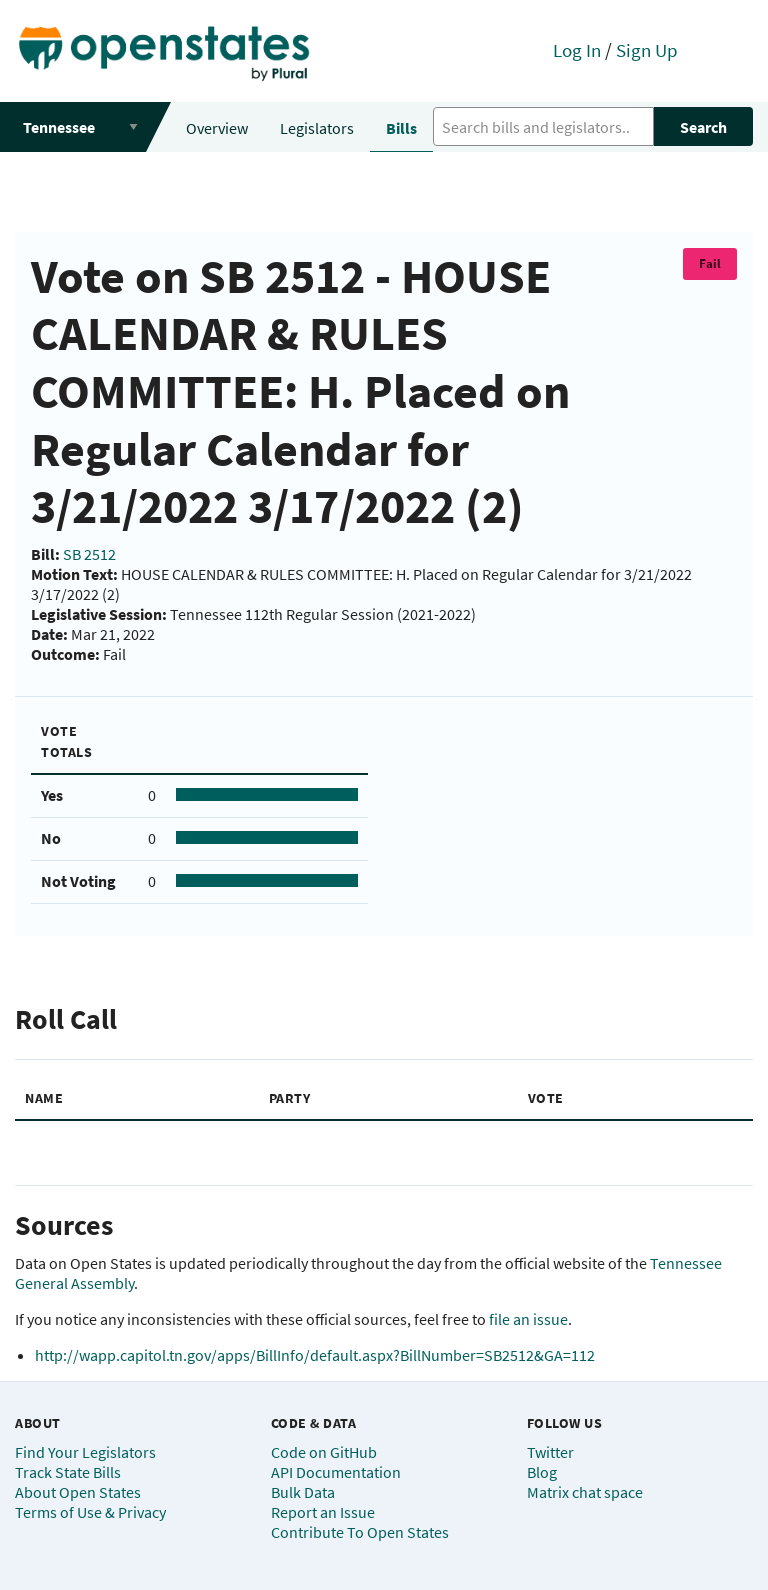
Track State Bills (68, 1472)
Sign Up (647, 50)
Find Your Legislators (85, 1452)
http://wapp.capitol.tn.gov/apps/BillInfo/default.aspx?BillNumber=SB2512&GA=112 (315, 1355)
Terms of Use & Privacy (90, 1512)
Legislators (317, 128)
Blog (542, 1472)
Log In (577, 50)
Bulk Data (303, 1492)
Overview (217, 128)
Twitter (550, 1452)
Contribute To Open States (360, 1532)
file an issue (528, 1319)
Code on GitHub (324, 1452)
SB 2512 (89, 554)
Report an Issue (323, 1512)
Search (703, 127)
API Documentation (336, 1472)
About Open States (78, 1492)
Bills (401, 128)
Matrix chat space (585, 1492)
